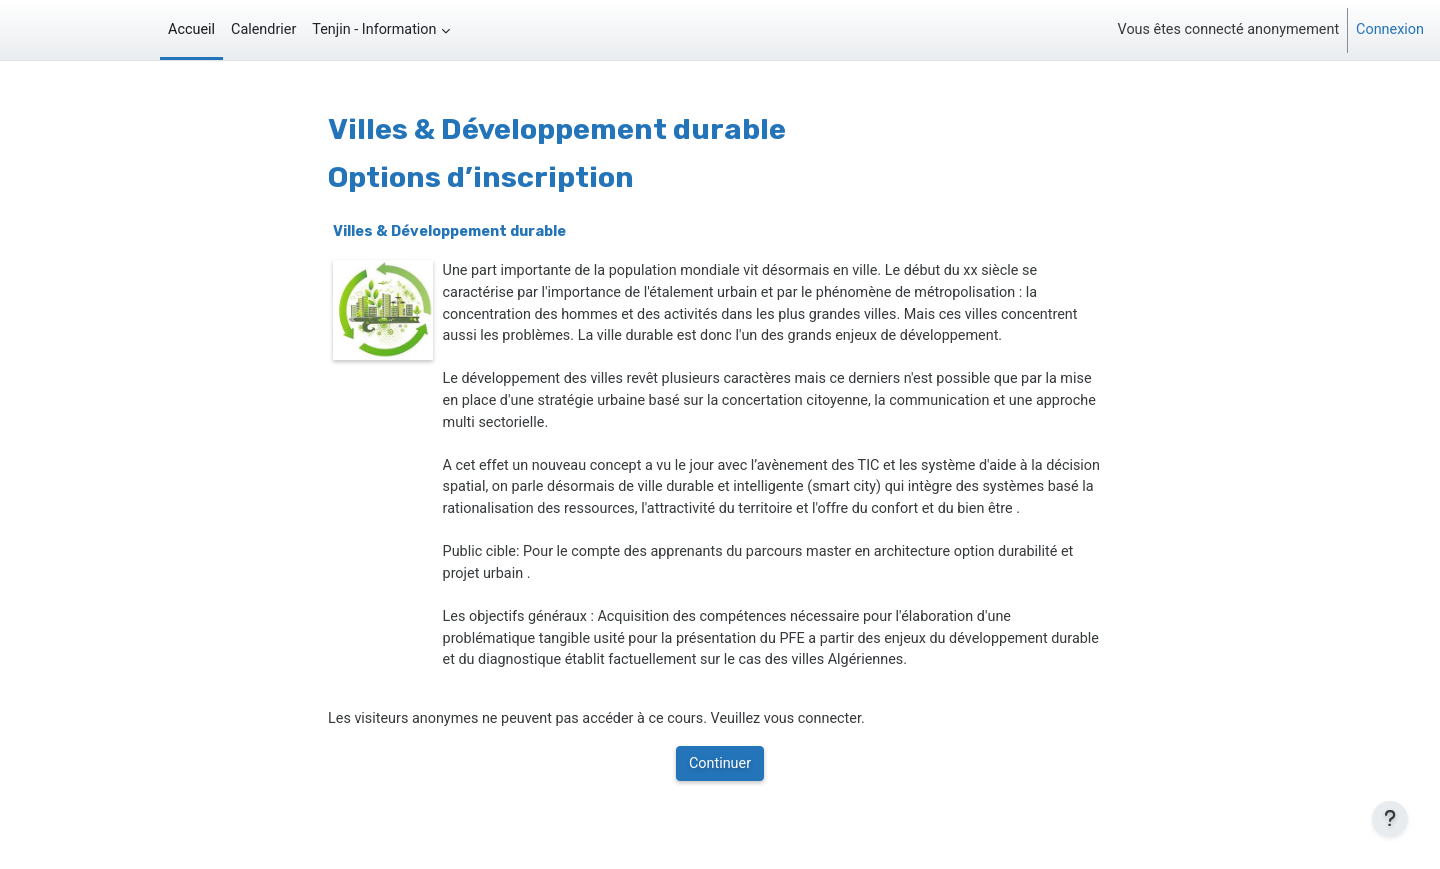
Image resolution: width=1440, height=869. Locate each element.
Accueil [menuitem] (191, 29)
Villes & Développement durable (449, 231)
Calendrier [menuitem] (263, 29)
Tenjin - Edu (62, 30)
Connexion (1390, 29)
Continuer (720, 763)
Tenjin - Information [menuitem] (374, 29)
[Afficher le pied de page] (1390, 819)
